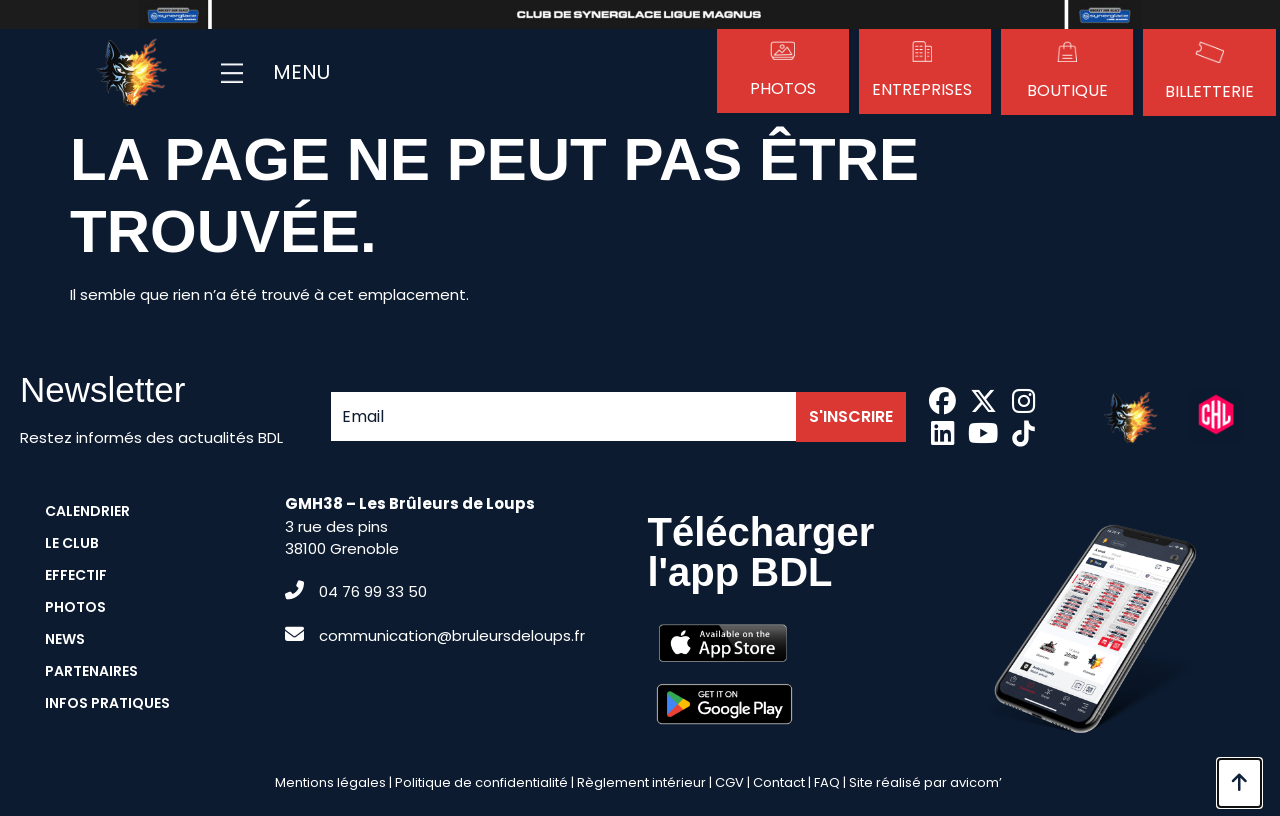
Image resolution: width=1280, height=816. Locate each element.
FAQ (827, 782)
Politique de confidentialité (481, 782)
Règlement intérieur (641, 782)
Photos (783, 88)
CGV (729, 782)
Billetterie (1209, 91)
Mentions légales (330, 782)
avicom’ (976, 782)
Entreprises (922, 89)
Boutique (1067, 90)
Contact (779, 782)
